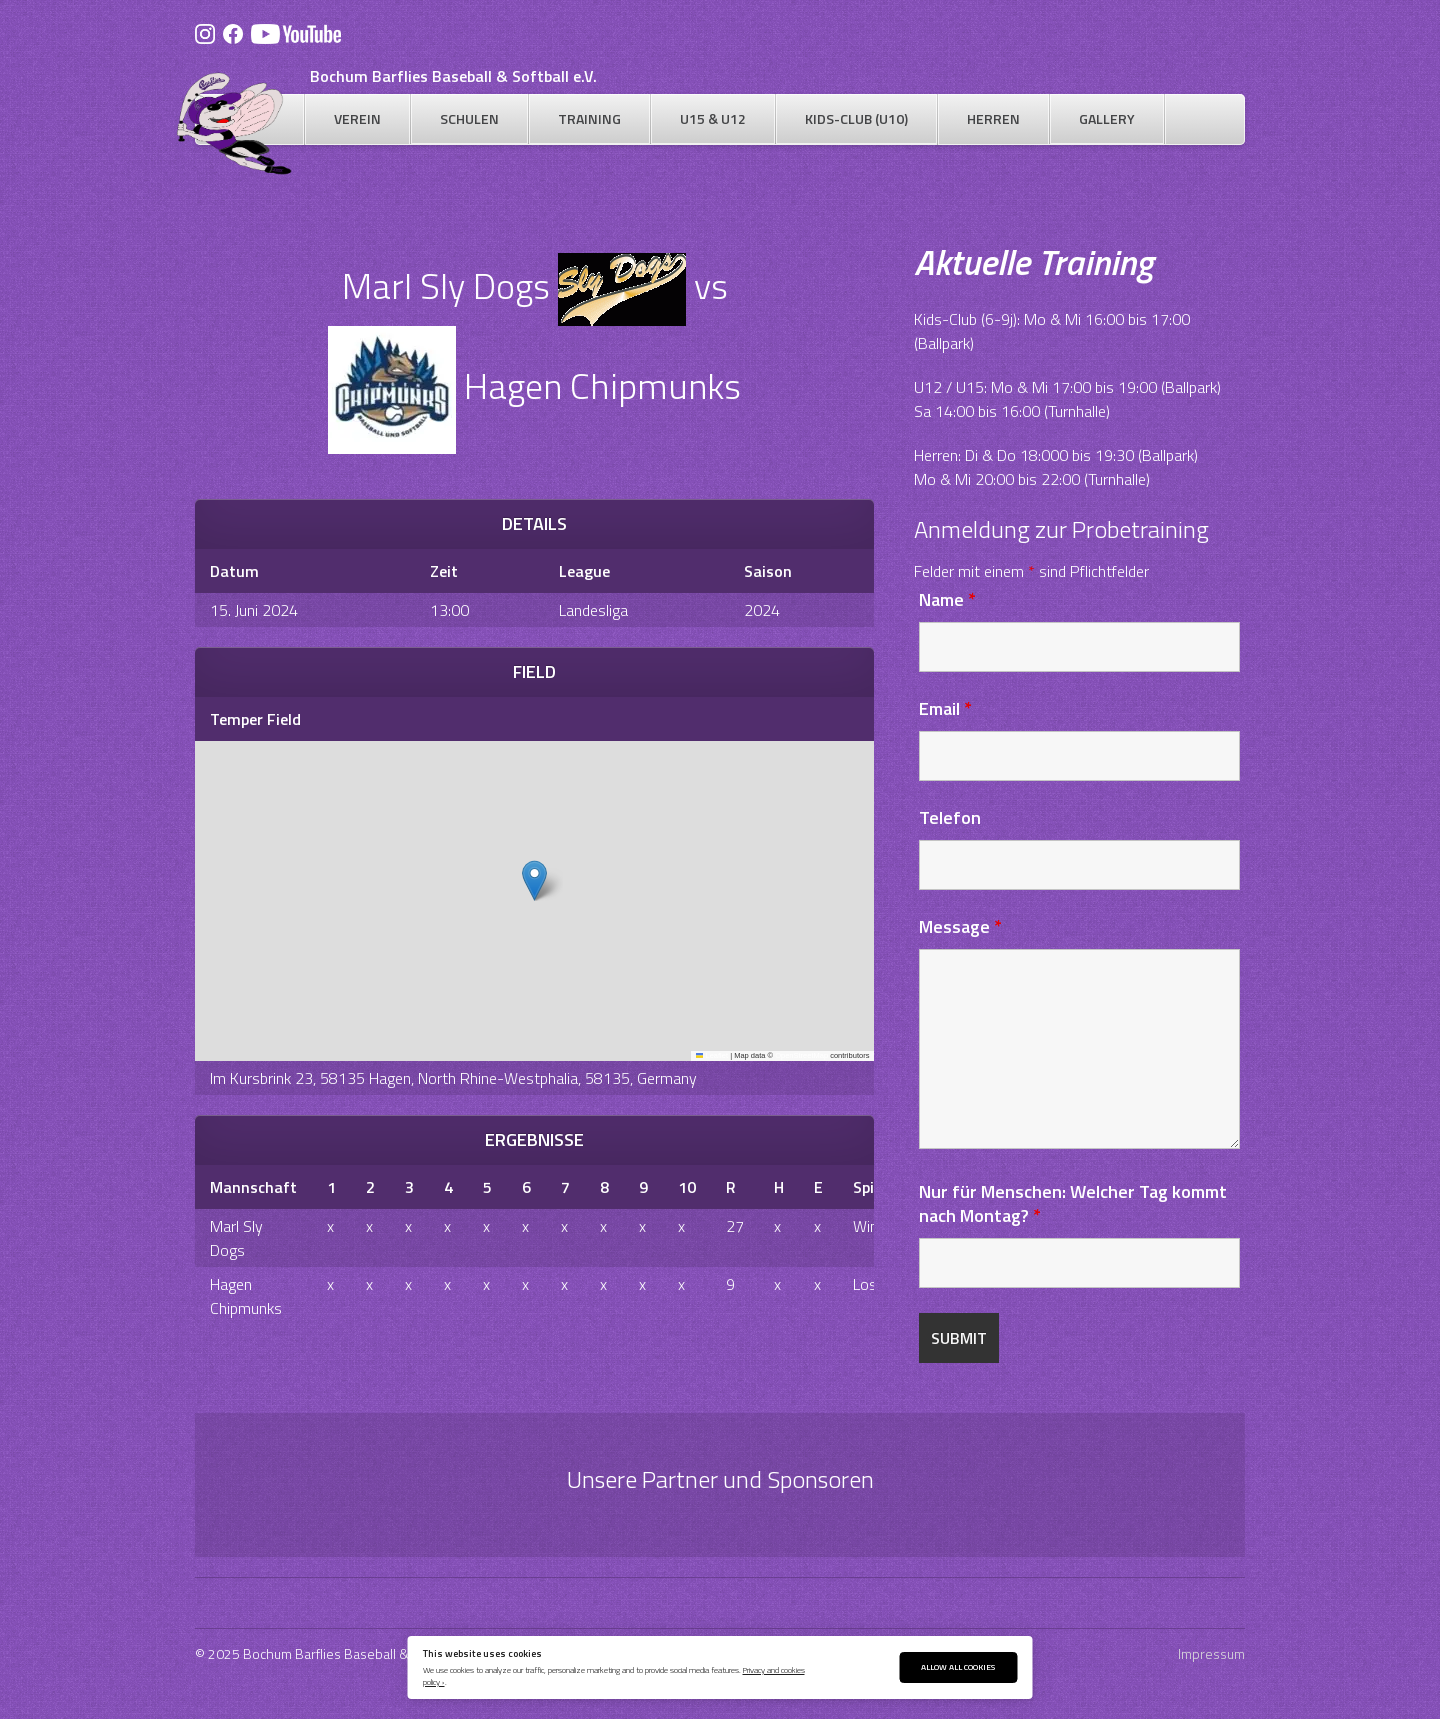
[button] (534, 880)
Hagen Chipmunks (246, 1296)
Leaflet (712, 1055)
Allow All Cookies (958, 1666)
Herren (993, 118)
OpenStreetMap (801, 1055)
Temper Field (255, 719)
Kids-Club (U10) (856, 118)
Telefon (950, 817)
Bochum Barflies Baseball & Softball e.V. (453, 76)
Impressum (1211, 1653)
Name (947, 599)
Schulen (469, 118)
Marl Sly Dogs (236, 1238)
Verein (357, 118)
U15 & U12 (713, 118)
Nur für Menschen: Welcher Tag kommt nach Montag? (1073, 1203)
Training (589, 118)
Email (945, 708)
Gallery (1107, 118)
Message (960, 926)
